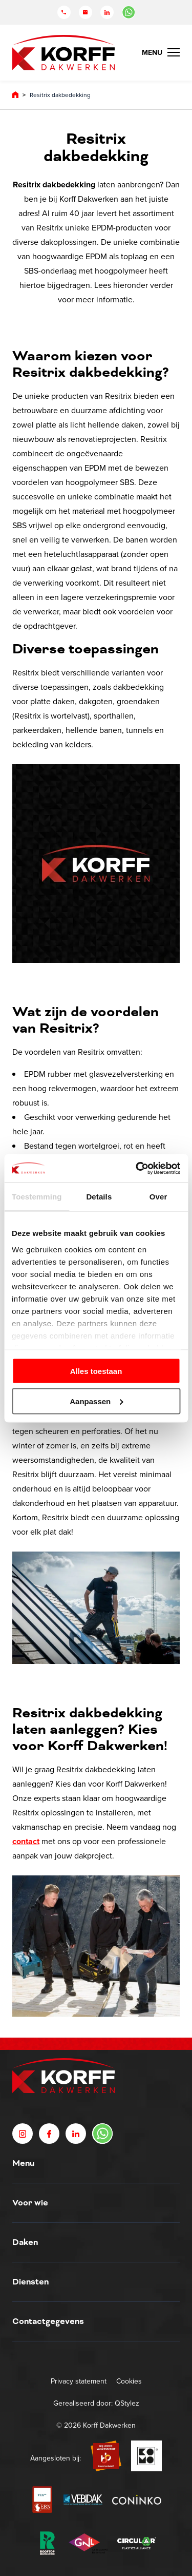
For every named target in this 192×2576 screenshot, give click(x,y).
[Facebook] (49, 2133)
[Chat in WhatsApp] (128, 12)
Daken (25, 2242)
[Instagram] (22, 2133)
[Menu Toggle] (161, 52)
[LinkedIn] (107, 12)
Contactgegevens (48, 2321)
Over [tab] (158, 1196)
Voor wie (30, 2203)
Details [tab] (99, 1196)
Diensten (30, 2282)
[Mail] (85, 12)
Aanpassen (96, 1401)
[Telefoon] (64, 12)
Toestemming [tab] (37, 1196)
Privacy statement (78, 2381)
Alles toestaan (96, 1371)
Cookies (129, 2381)
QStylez (127, 2403)
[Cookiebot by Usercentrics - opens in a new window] (136, 1168)
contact (25, 1841)
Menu (23, 2163)
